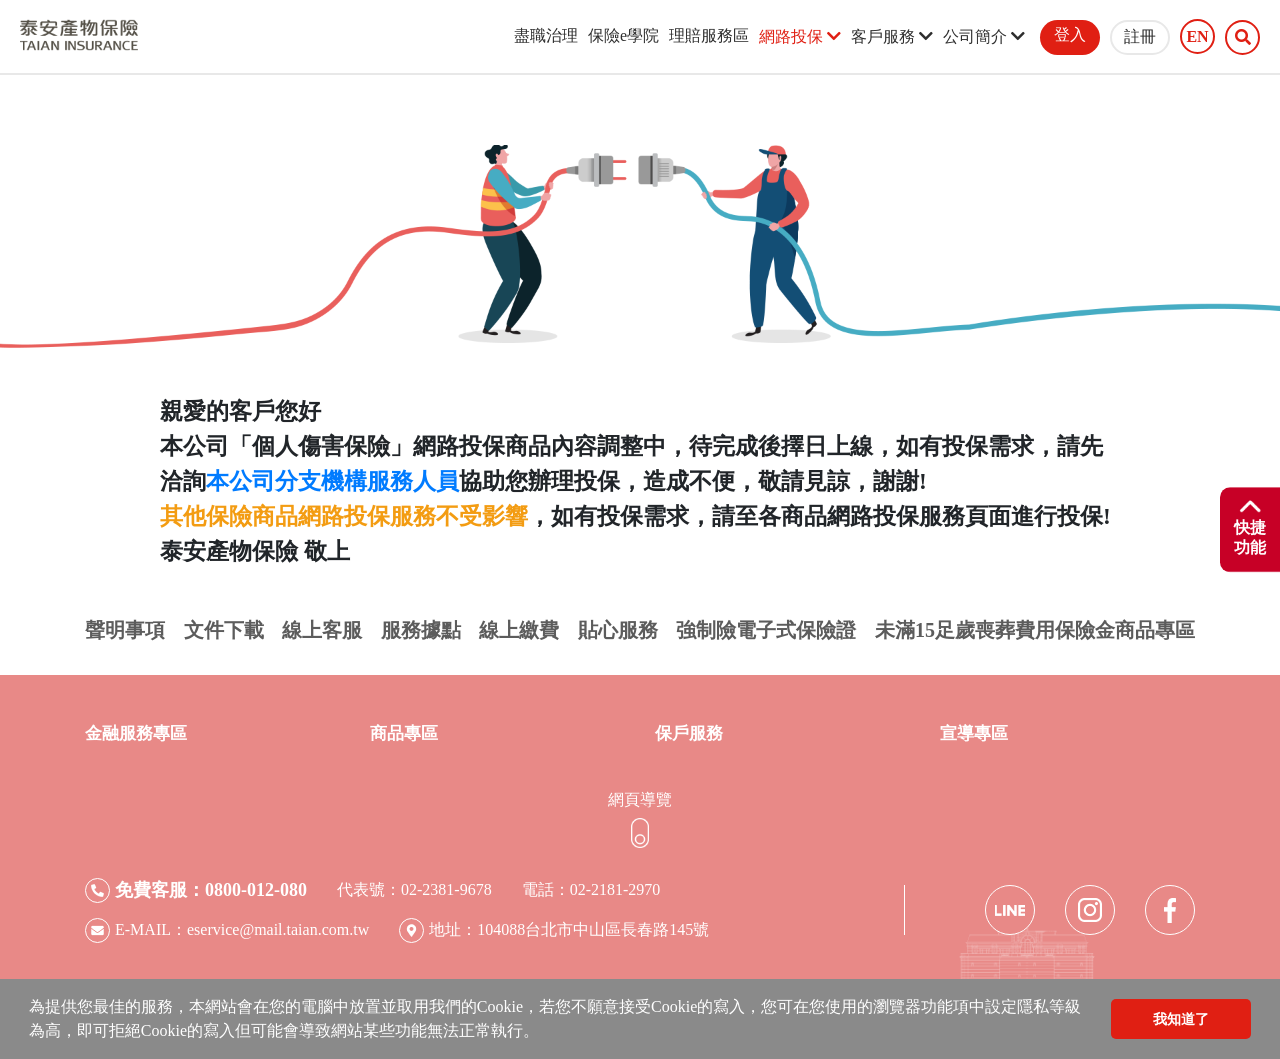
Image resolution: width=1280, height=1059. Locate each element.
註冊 (1140, 36)
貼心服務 (618, 630)
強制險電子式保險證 (766, 630)
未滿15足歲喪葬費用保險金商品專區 (1035, 630)
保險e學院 (623, 35)
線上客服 (322, 630)
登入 (1070, 34)
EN (1197, 37)
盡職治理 (546, 35)
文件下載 (224, 630)
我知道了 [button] (1181, 1019)
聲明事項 (125, 630)
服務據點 (421, 630)
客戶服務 (892, 36)
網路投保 (800, 36)
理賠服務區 (709, 35)
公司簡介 (984, 36)
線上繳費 (519, 630)
